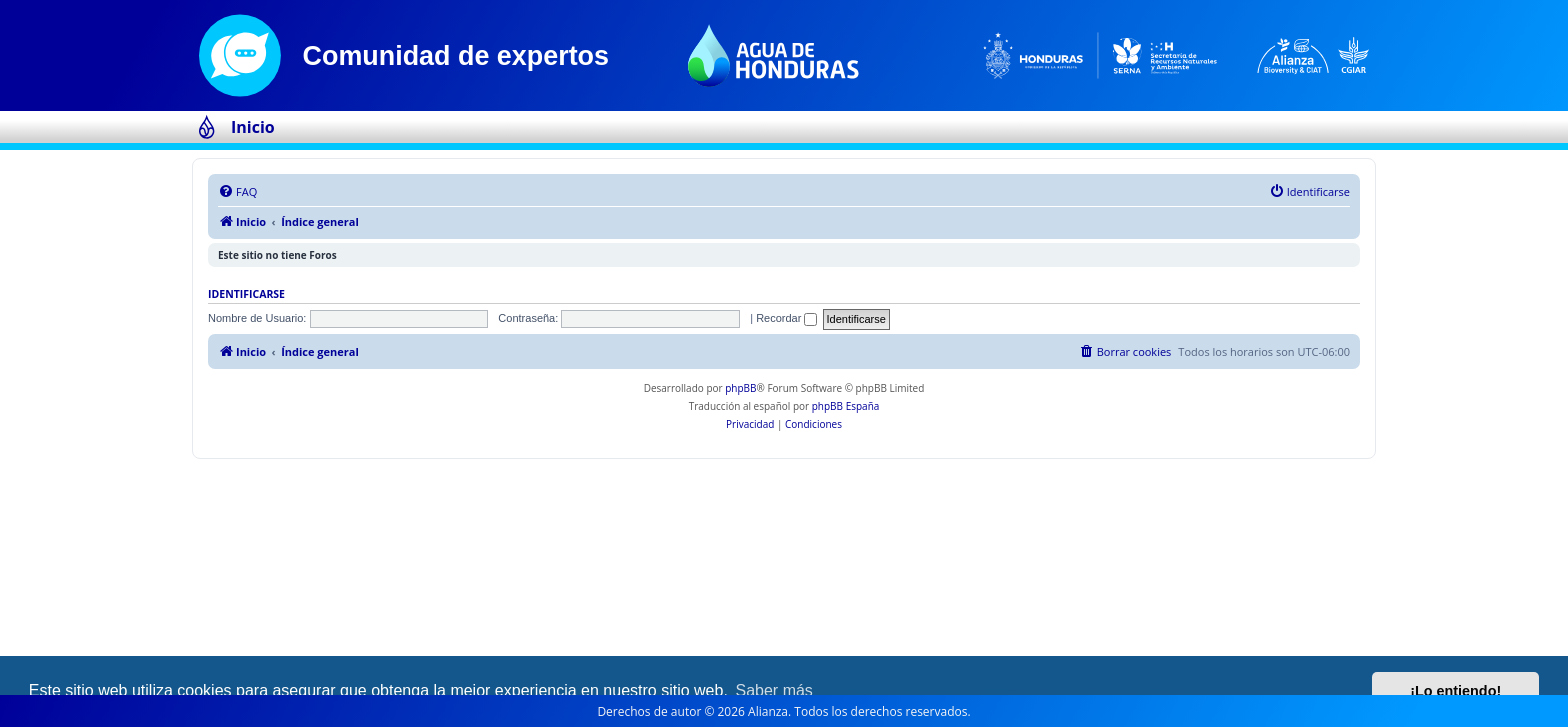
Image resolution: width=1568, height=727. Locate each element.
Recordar (786, 318)
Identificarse (246, 294)
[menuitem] (237, 192)
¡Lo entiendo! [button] (1455, 691)
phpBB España (846, 406)
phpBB (740, 388)
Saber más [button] (774, 690)
